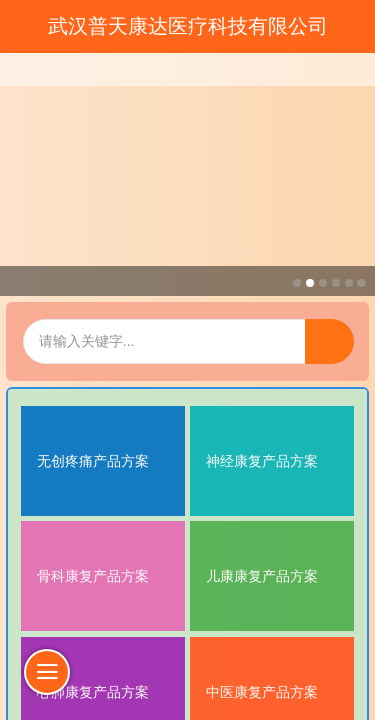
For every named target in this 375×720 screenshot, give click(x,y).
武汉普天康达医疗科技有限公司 (188, 26)
